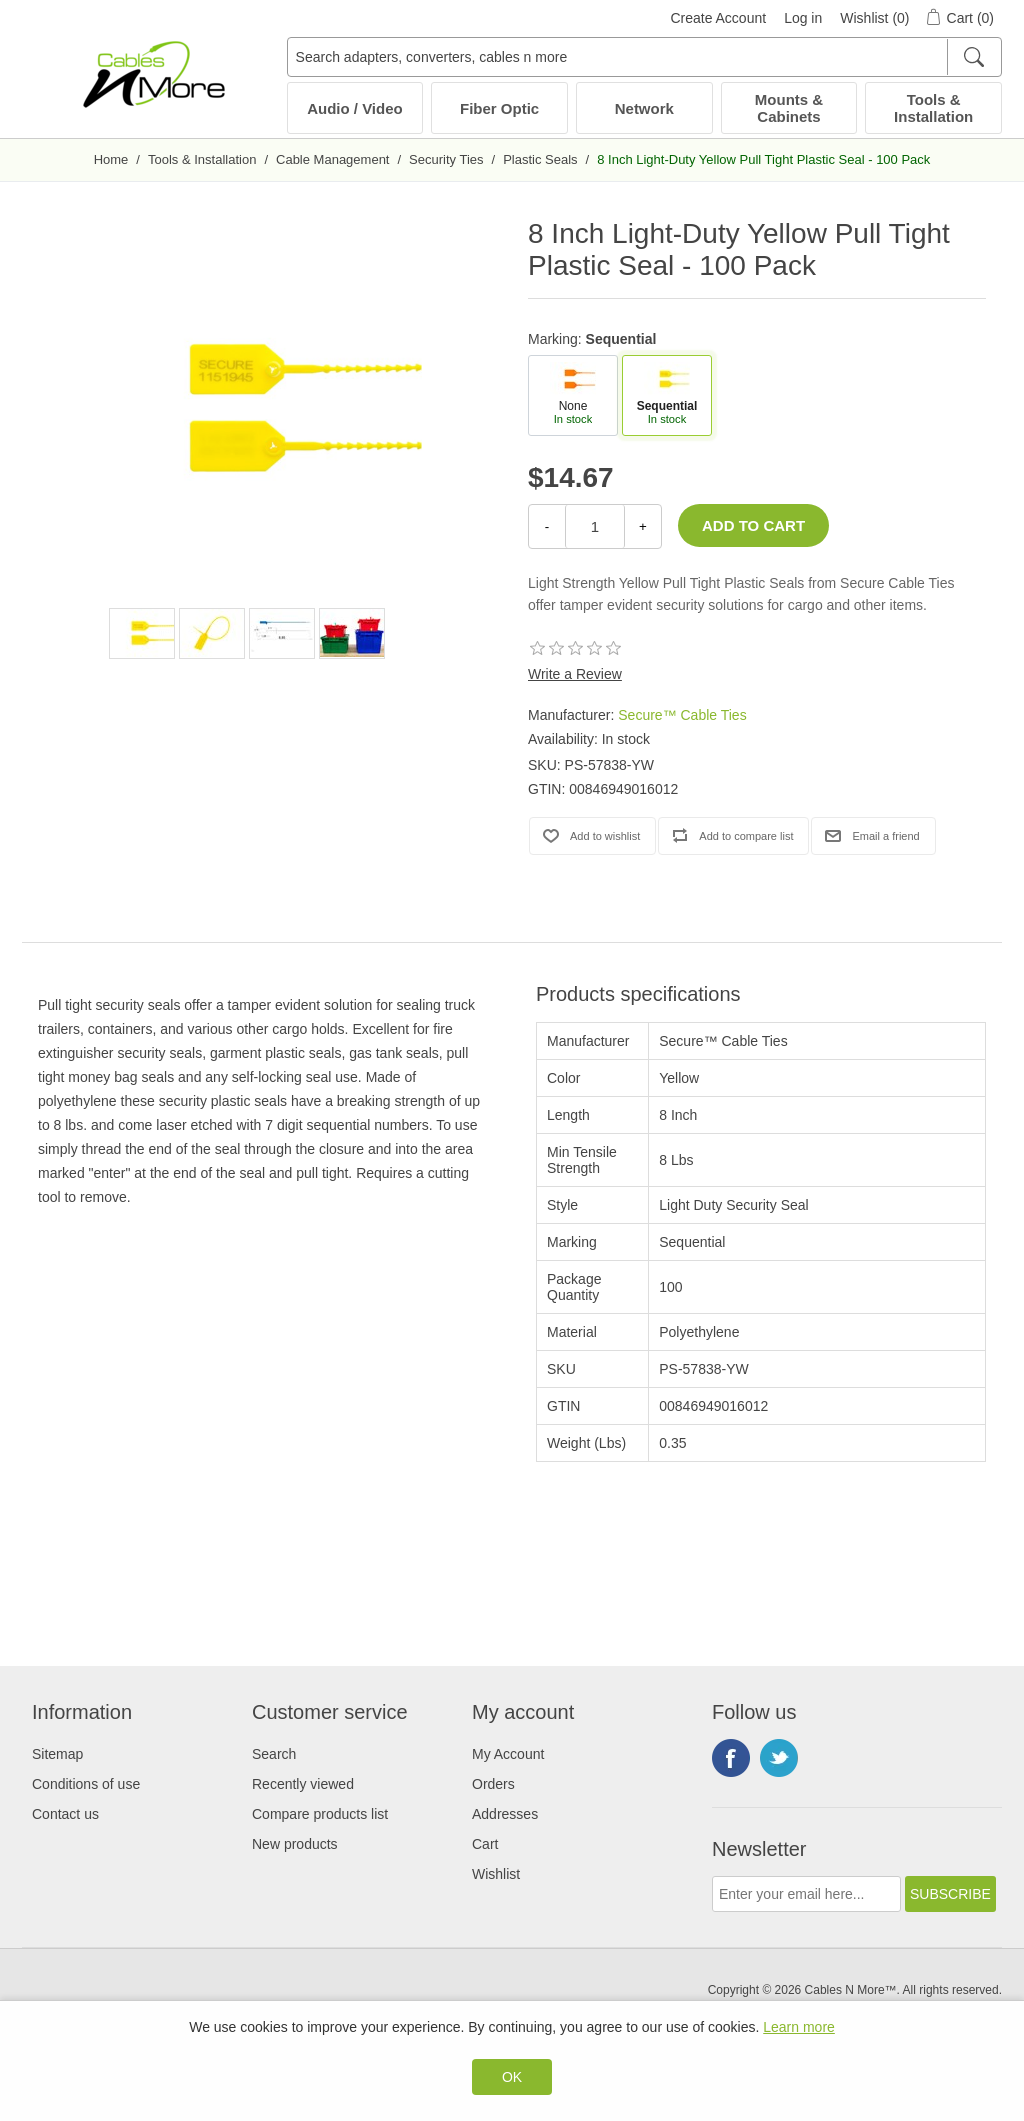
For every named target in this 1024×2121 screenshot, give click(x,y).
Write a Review (575, 674)
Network (644, 108)
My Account (508, 1754)
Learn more (799, 2027)
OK (512, 2077)
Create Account (718, 18)
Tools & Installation (933, 108)
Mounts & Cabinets (789, 108)
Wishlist (496, 1874)
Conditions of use (86, 1784)
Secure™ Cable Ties (682, 715)
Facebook (731, 1758)
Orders (493, 1784)
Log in (803, 18)
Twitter (779, 1758)
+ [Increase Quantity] (643, 526)
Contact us (65, 1814)
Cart (485, 1844)
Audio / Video (355, 108)
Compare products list (320, 1814)
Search (274, 1754)
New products (295, 1844)
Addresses (505, 1814)
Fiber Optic (499, 108)
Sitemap (57, 1754)
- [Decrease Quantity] (547, 526)
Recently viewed (303, 1784)
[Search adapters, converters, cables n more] (644, 57)
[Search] (973, 57)
